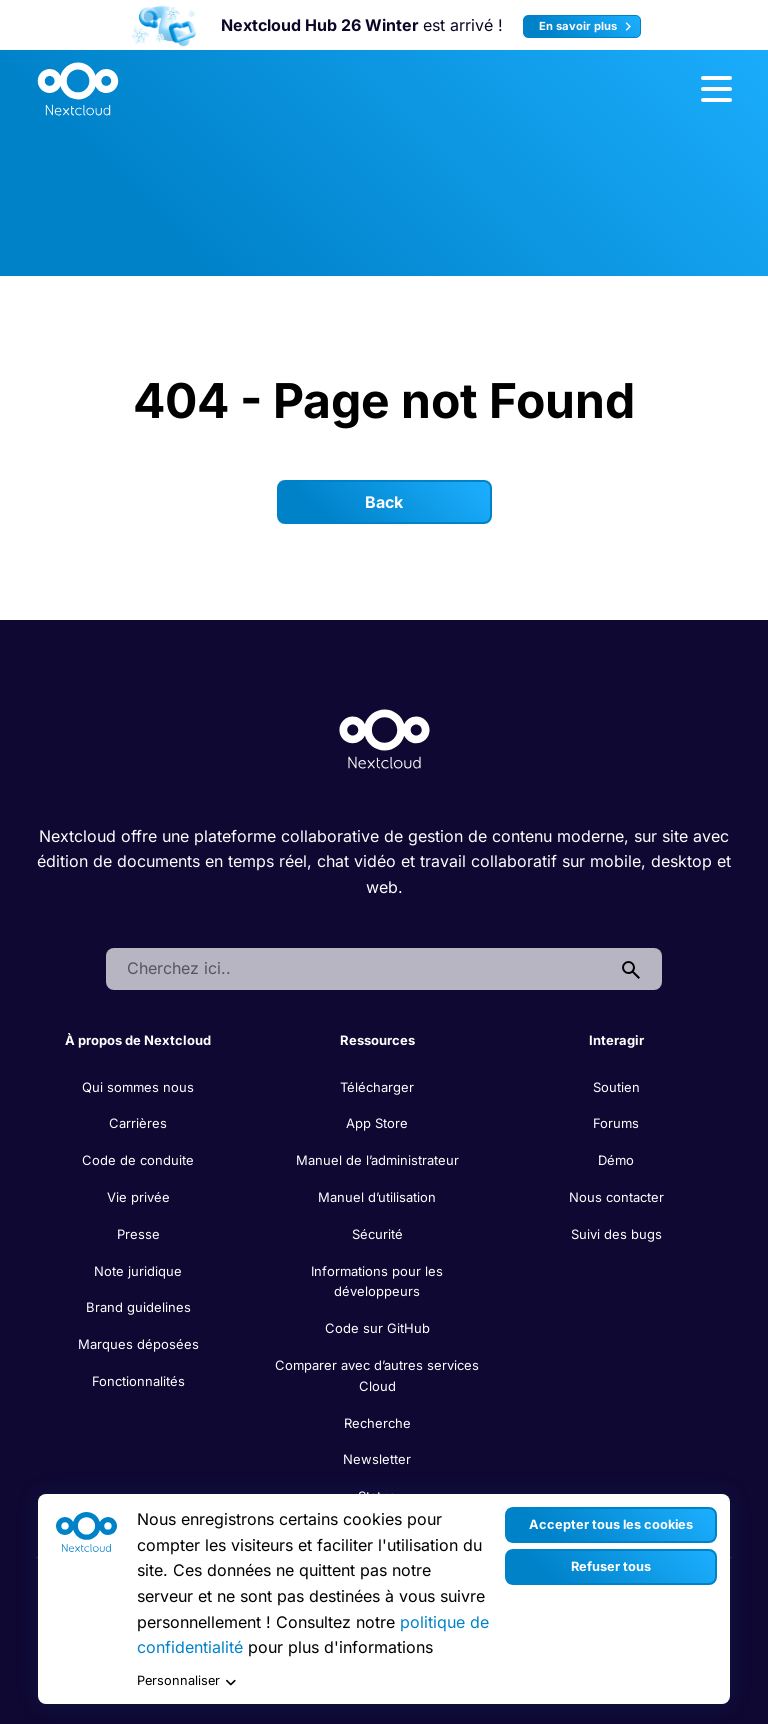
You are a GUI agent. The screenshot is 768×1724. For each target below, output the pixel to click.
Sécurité (377, 1234)
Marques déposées (138, 1344)
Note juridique (138, 1271)
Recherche (377, 1423)
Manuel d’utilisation (377, 1197)
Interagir (616, 1040)
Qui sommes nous (138, 1087)
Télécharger (377, 1087)
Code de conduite (138, 1160)
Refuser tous (611, 1566)
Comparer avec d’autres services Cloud (377, 1375)
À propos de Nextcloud (138, 1040)
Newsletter (377, 1459)
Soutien (616, 1087)
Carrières (138, 1123)
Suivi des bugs (616, 1234)
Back (384, 502)
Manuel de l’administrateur (377, 1160)
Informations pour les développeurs (377, 1281)
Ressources (377, 1040)
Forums (616, 1123)
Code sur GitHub (377, 1328)
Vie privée (138, 1197)
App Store (377, 1123)
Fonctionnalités (138, 1381)
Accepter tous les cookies (611, 1524)
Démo (616, 1160)
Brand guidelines (138, 1307)
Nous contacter (616, 1197)
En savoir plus (588, 26)
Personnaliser (186, 1681)
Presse (138, 1234)
